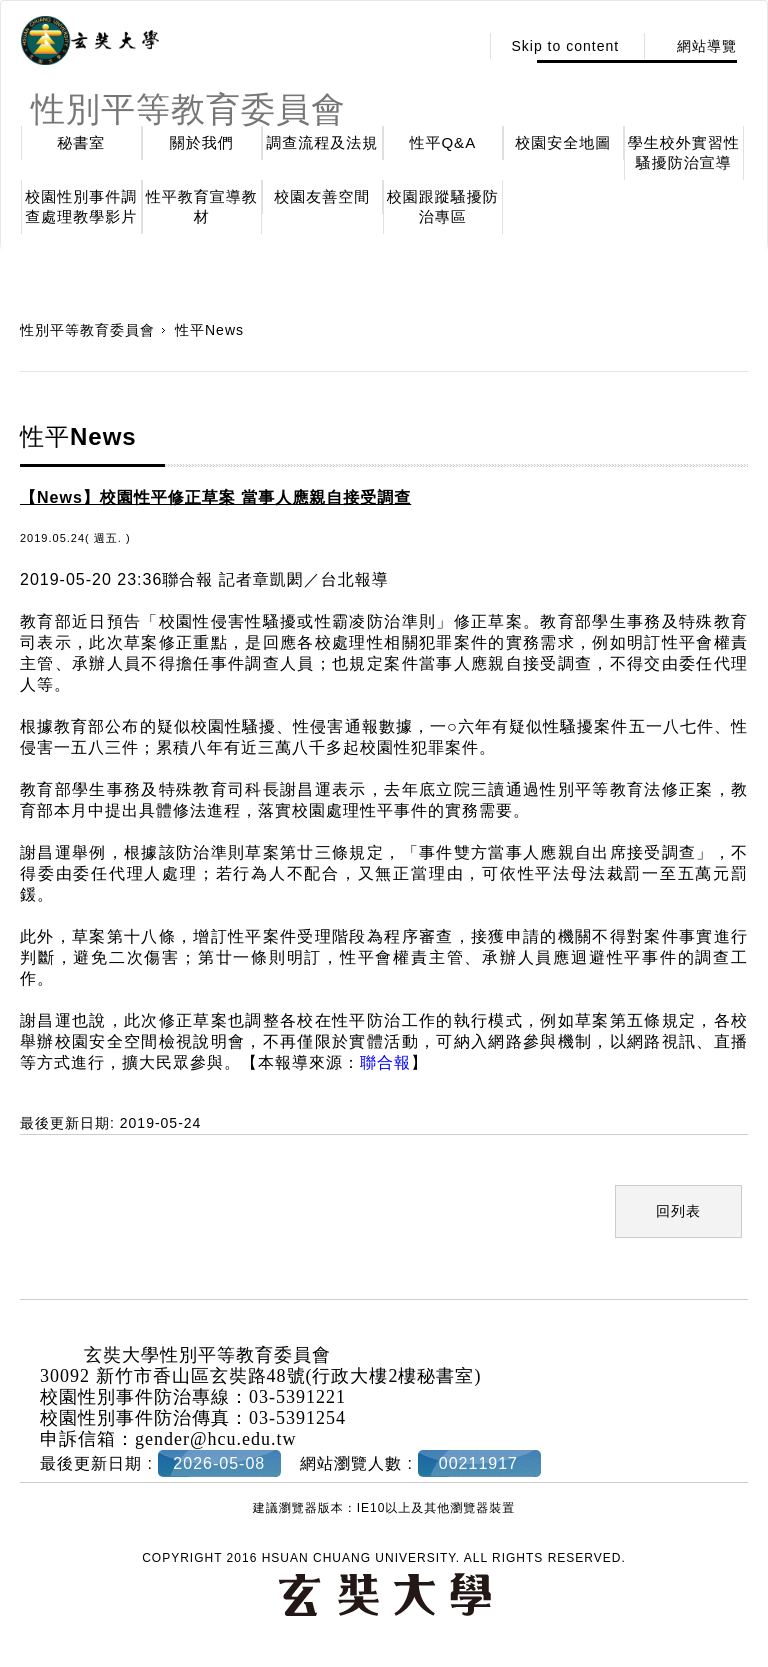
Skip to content (565, 46)
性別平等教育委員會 (87, 330)
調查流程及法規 (322, 142)
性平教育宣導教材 (202, 206)
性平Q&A (442, 142)
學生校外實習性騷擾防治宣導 (684, 152)
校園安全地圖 (563, 142)
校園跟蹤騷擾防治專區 (443, 206)
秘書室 (81, 142)
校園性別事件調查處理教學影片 (81, 206)
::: (458, 46)
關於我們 (202, 142)
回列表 (678, 1211)
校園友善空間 (322, 196)
